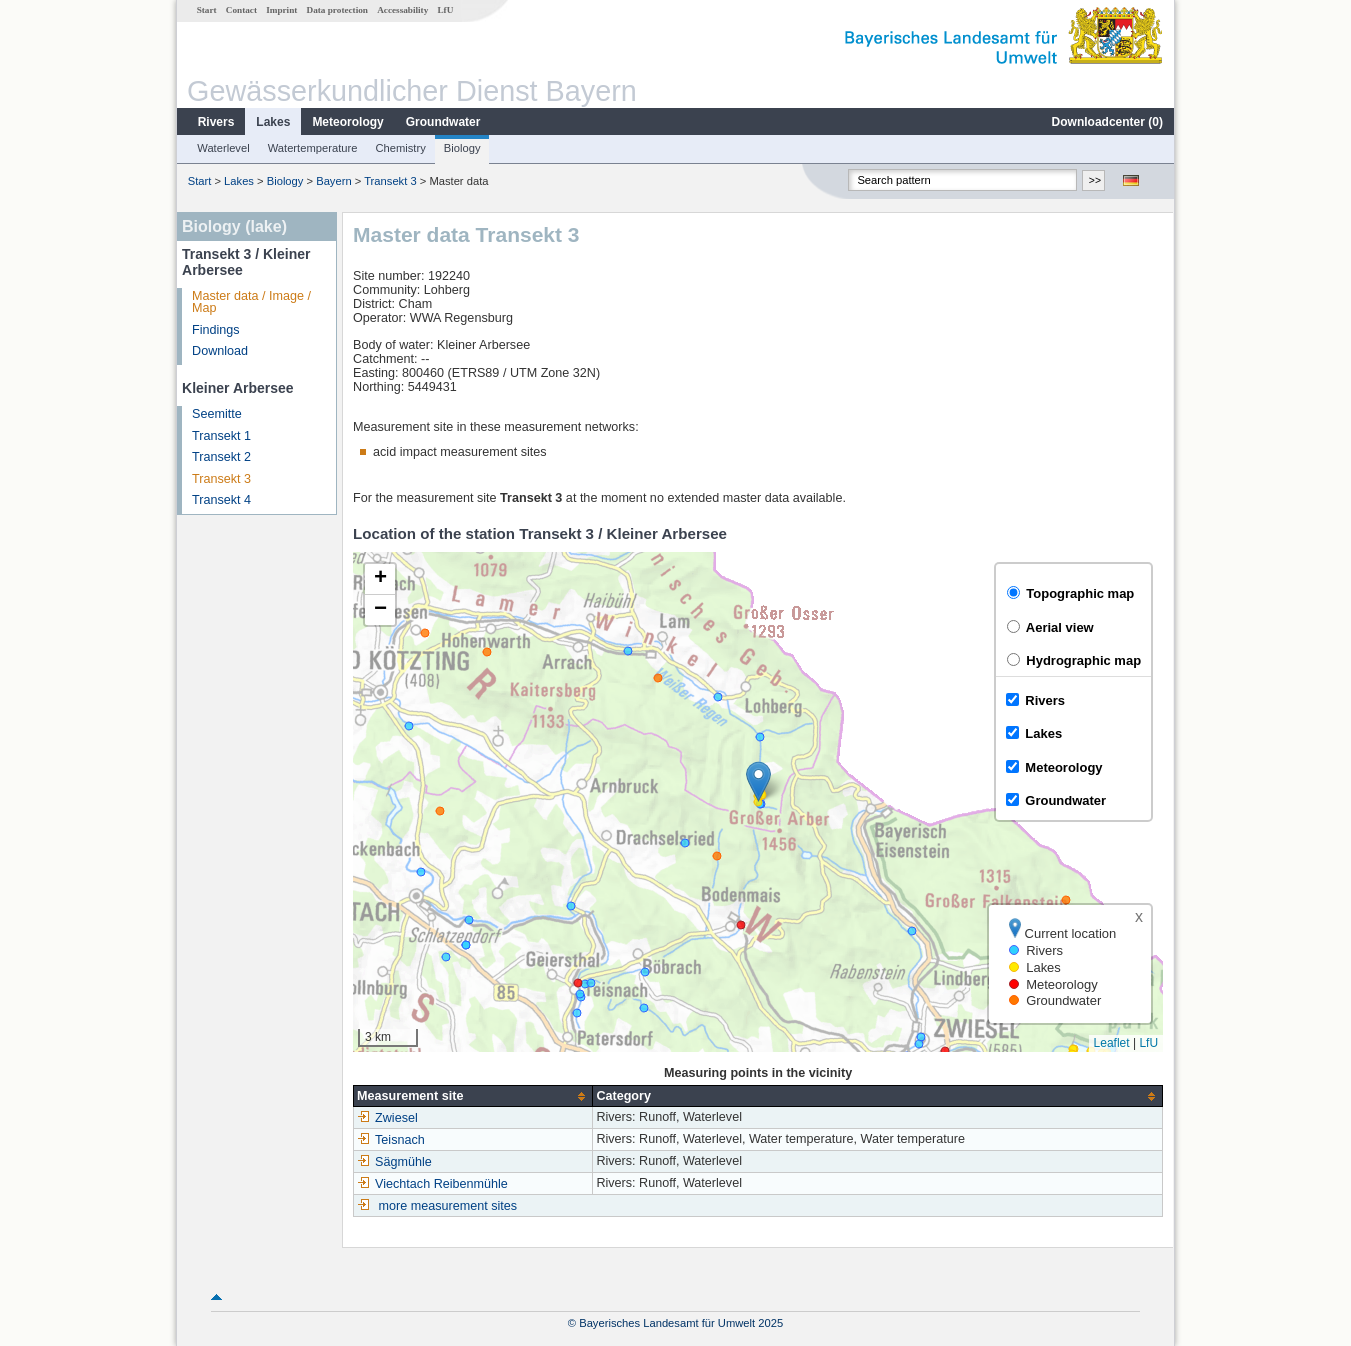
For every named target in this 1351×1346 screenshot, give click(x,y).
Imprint (281, 10)
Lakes (273, 122)
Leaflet (1112, 1043)
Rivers (216, 122)
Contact (241, 10)
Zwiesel (387, 1118)
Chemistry (400, 148)
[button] (758, 781)
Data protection (337, 10)
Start (207, 10)
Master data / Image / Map (251, 302)
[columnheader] (473, 1096)
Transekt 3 (390, 181)
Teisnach (391, 1140)
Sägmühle (394, 1162)
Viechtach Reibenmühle (432, 1184)
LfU (445, 10)
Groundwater (443, 122)
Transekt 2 (221, 457)
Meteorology (347, 122)
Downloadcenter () (1107, 122)
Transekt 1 (221, 436)
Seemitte (217, 414)
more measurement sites (448, 1206)
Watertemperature (313, 148)
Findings (216, 330)
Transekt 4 (221, 500)
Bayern (333, 181)
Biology (462, 148)
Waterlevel (223, 148)
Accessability (402, 10)
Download (220, 351)
